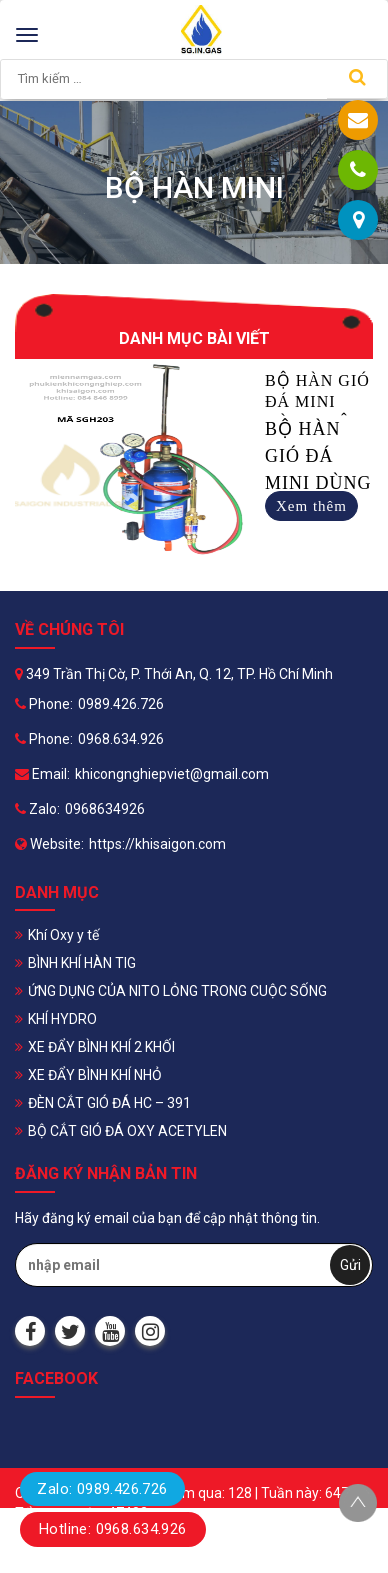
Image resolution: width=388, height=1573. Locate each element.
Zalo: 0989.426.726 (102, 1489)
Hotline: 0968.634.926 (113, 1529)
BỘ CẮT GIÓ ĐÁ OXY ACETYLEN (127, 1131)
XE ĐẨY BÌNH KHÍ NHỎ (95, 1075)
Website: (49, 844)
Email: (42, 774)
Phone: (44, 704)
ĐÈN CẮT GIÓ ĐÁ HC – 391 (109, 1103)
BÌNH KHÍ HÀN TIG (82, 963)
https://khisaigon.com (157, 844)
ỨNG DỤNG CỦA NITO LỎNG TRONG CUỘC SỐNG (177, 991)
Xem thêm (311, 506)
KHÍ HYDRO (62, 1019)
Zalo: (37, 809)
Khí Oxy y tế (63, 935)
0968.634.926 (121, 739)
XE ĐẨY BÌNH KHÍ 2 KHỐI (101, 1047)
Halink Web (338, 1553)
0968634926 (105, 809)
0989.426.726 (121, 704)
